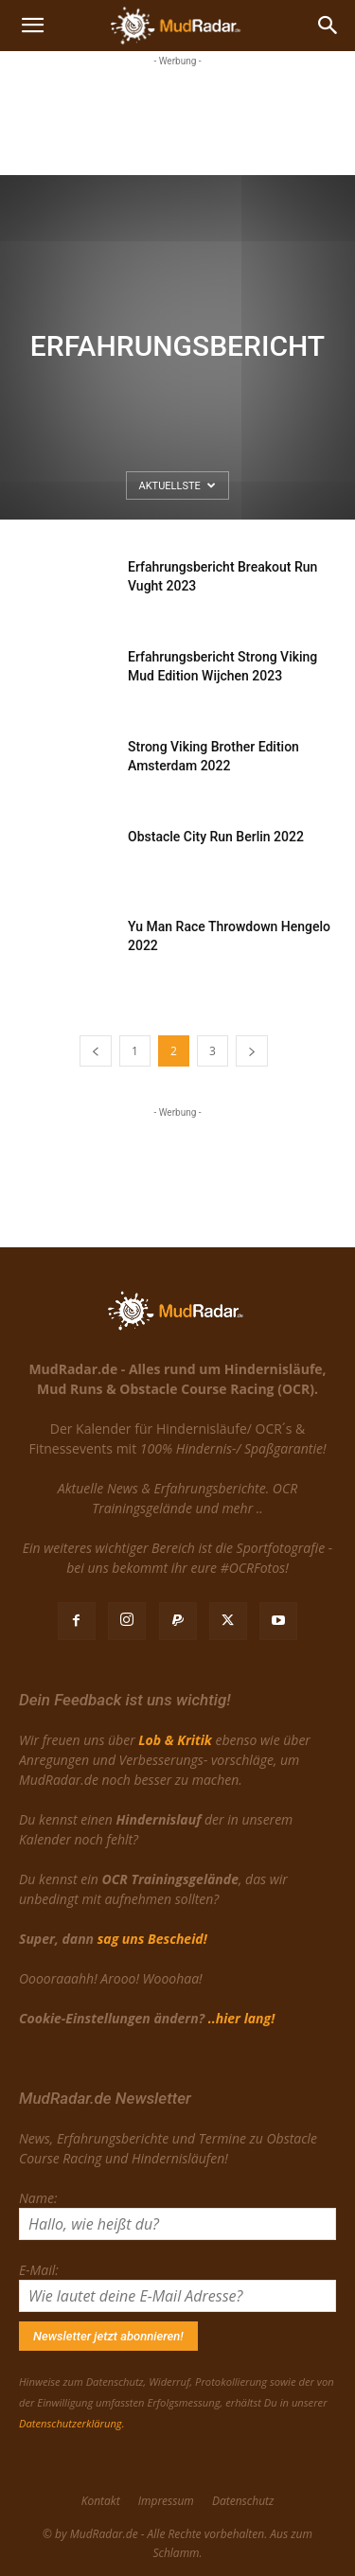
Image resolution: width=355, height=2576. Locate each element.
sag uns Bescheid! (152, 1939)
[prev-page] (96, 1051)
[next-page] (252, 1051)
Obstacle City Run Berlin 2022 (216, 836)
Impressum (166, 2501)
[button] (32, 25)
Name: (38, 2198)
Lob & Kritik (174, 1740)
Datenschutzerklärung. (71, 2423)
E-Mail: (39, 2270)
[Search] (328, 25)
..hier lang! (241, 2018)
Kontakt (100, 2501)
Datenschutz (243, 2501)
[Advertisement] (178, 118)
